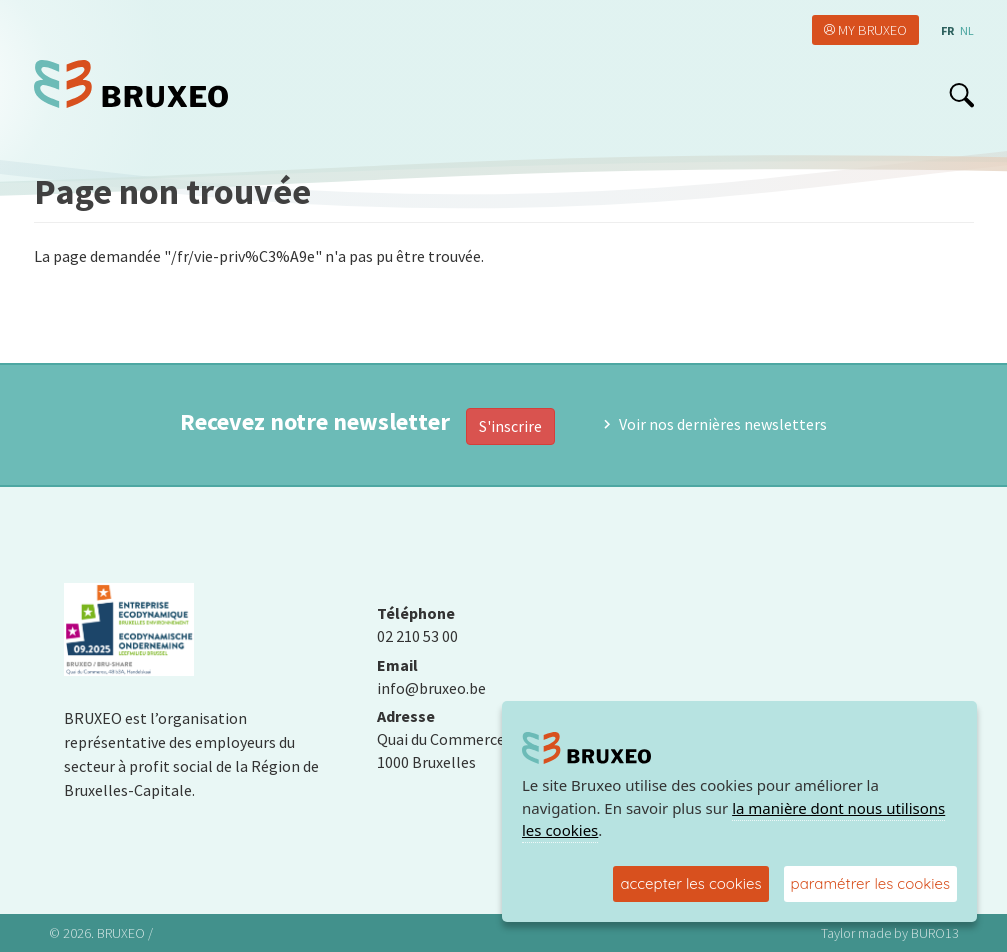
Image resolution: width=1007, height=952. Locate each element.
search (961, 95)
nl (967, 30)
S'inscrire (510, 426)
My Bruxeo (872, 30)
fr (947, 30)
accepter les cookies (690, 883)
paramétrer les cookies (870, 883)
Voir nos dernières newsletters (723, 424)
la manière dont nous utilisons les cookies (733, 819)
